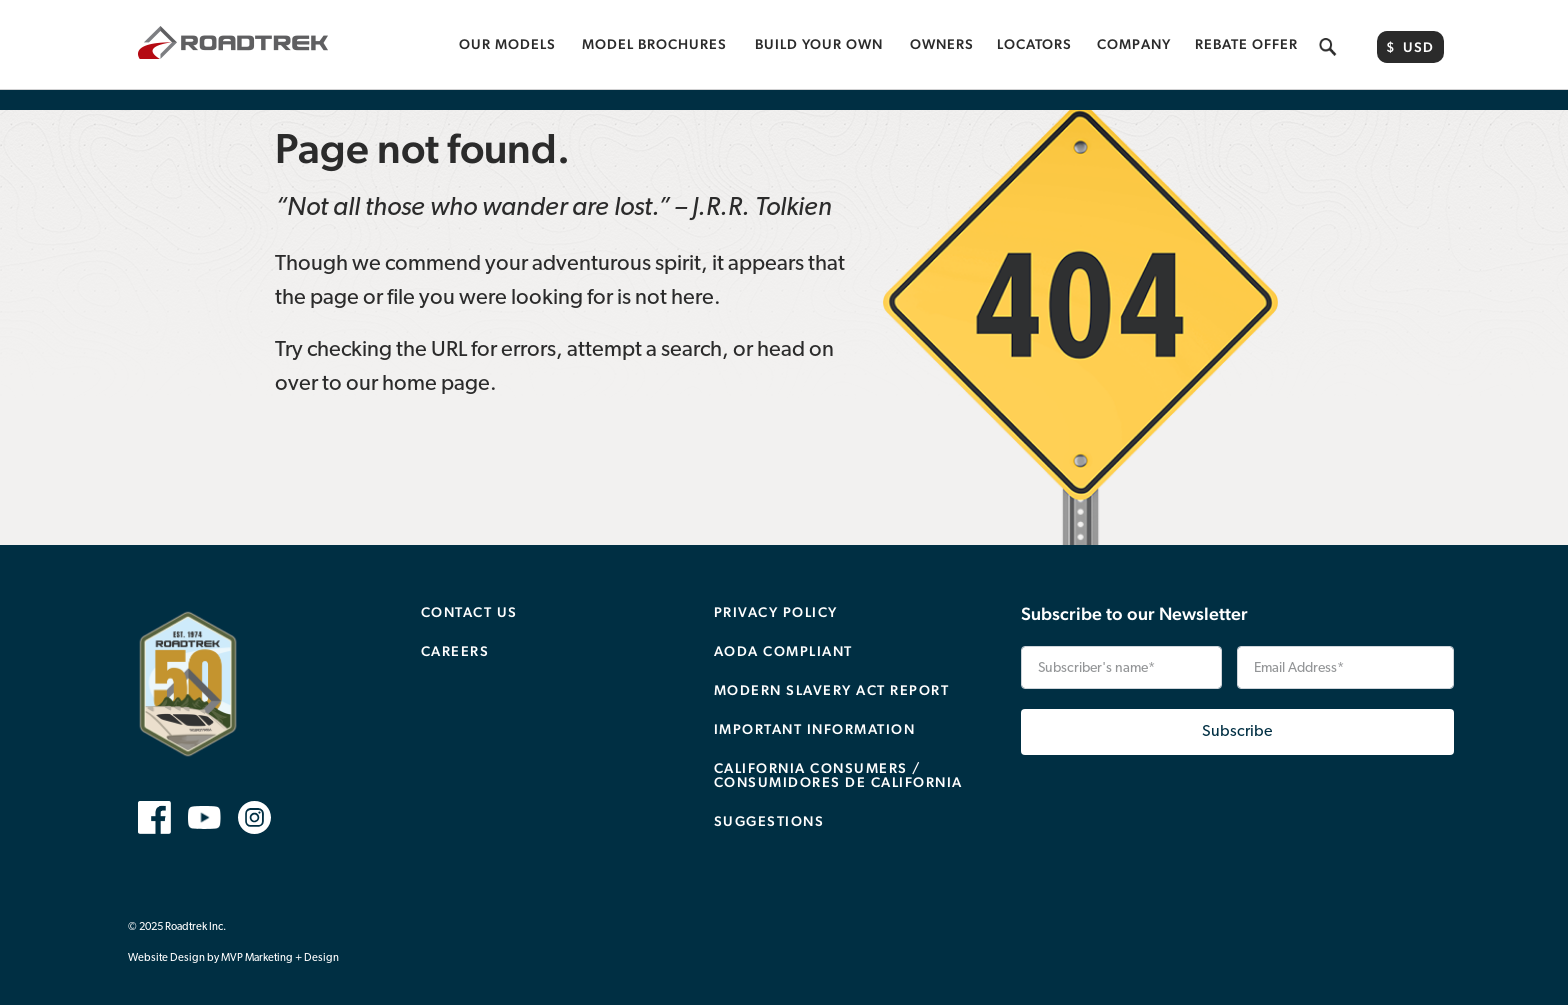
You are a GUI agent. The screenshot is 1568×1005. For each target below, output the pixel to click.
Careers (455, 631)
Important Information (815, 709)
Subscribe (1237, 712)
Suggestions (769, 801)
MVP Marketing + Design (280, 938)
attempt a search (644, 330)
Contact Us (469, 592)
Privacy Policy (776, 592)
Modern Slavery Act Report (832, 670)
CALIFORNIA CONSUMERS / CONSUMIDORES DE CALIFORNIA (838, 755)
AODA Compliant (783, 631)
